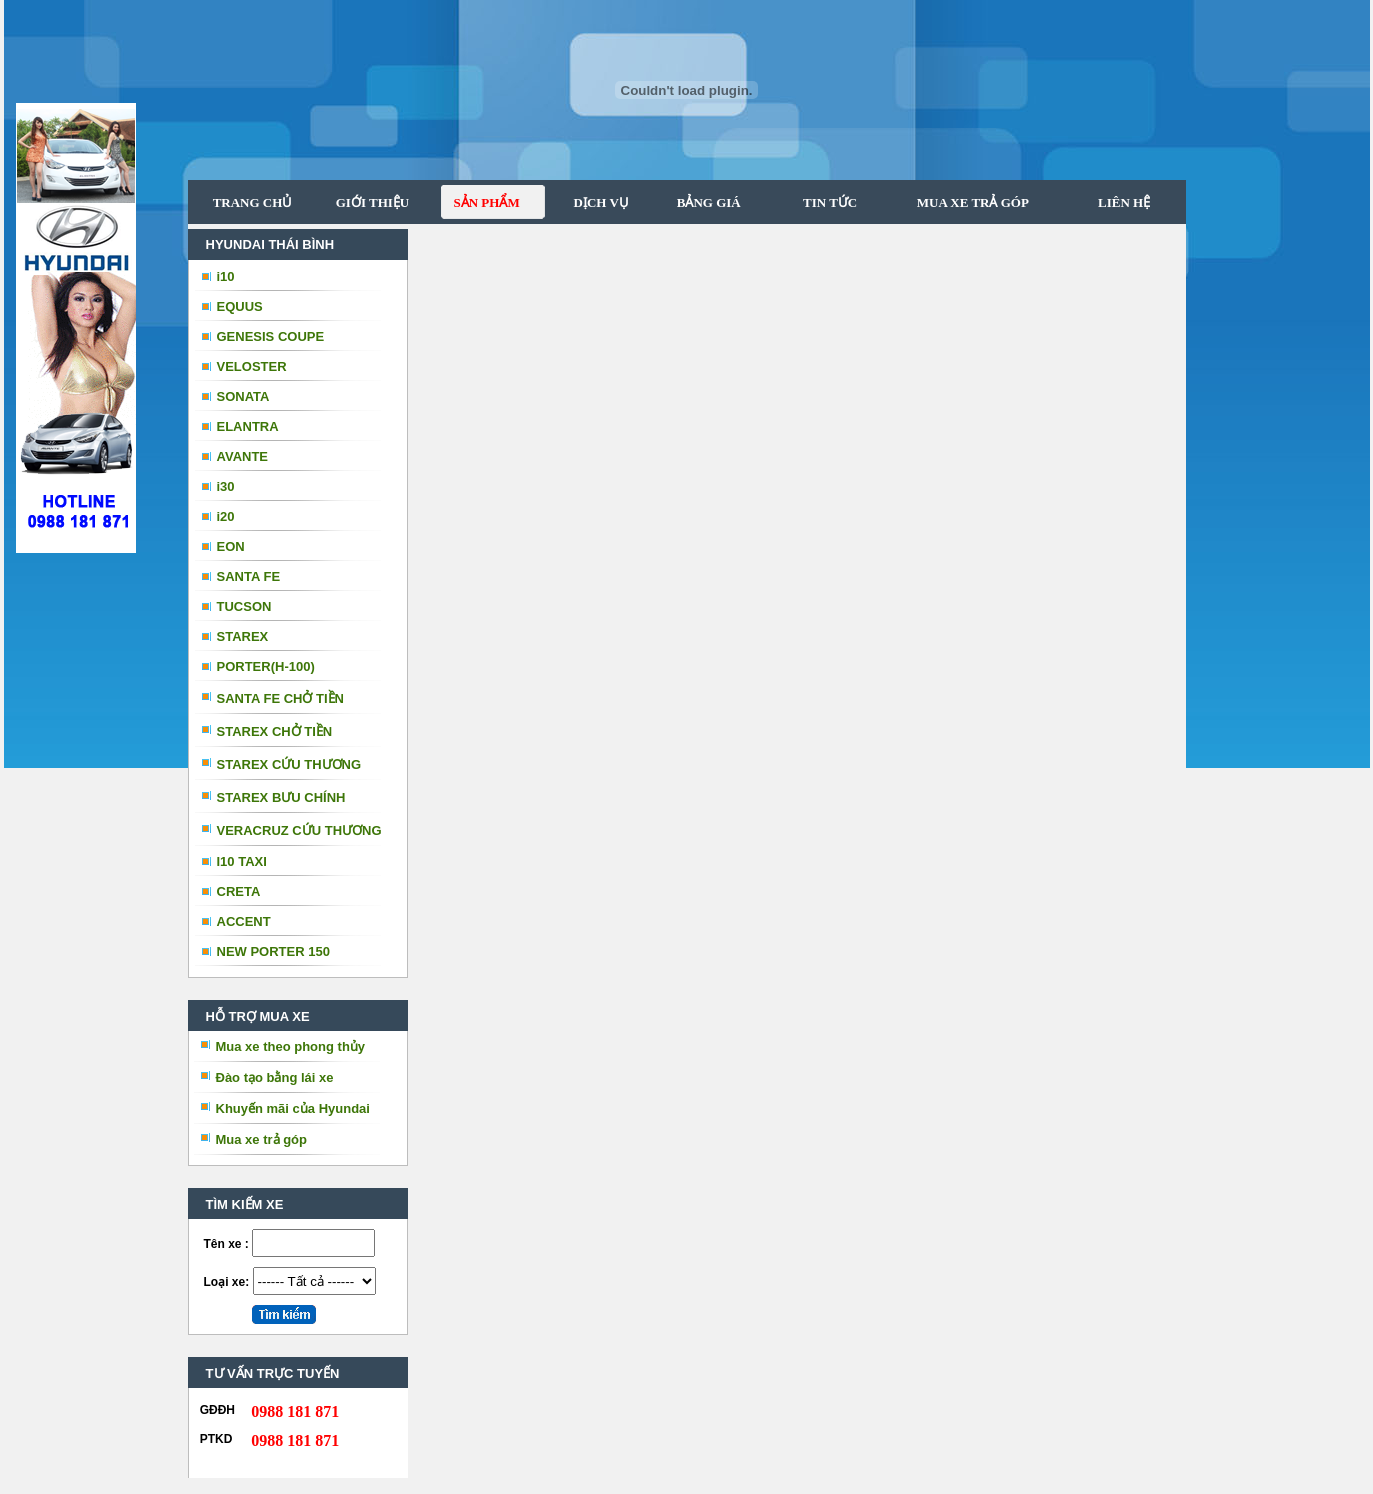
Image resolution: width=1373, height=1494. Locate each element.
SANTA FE (249, 576)
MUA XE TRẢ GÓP (965, 202)
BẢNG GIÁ (701, 202)
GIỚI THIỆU (372, 202)
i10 (226, 276)
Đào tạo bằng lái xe (275, 1077)
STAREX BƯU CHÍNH (281, 797)
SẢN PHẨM (480, 202)
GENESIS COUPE (271, 336)
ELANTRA (248, 426)
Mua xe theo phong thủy (291, 1046)
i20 (226, 516)
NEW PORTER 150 (273, 951)
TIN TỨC (819, 202)
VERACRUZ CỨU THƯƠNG (299, 830)
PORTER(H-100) (266, 666)
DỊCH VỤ (595, 202)
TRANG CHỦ (253, 202)
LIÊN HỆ (1122, 202)
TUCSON (244, 606)
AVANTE (243, 456)
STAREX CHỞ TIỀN (275, 731)
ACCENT (244, 921)
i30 (226, 486)
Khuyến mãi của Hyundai (293, 1108)
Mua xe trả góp (262, 1139)
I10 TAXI (242, 861)
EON (231, 546)
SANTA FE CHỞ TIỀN (281, 698)
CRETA (239, 891)
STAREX (243, 636)
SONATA (243, 396)
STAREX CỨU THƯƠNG (289, 764)
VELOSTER (252, 366)
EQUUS (240, 306)
